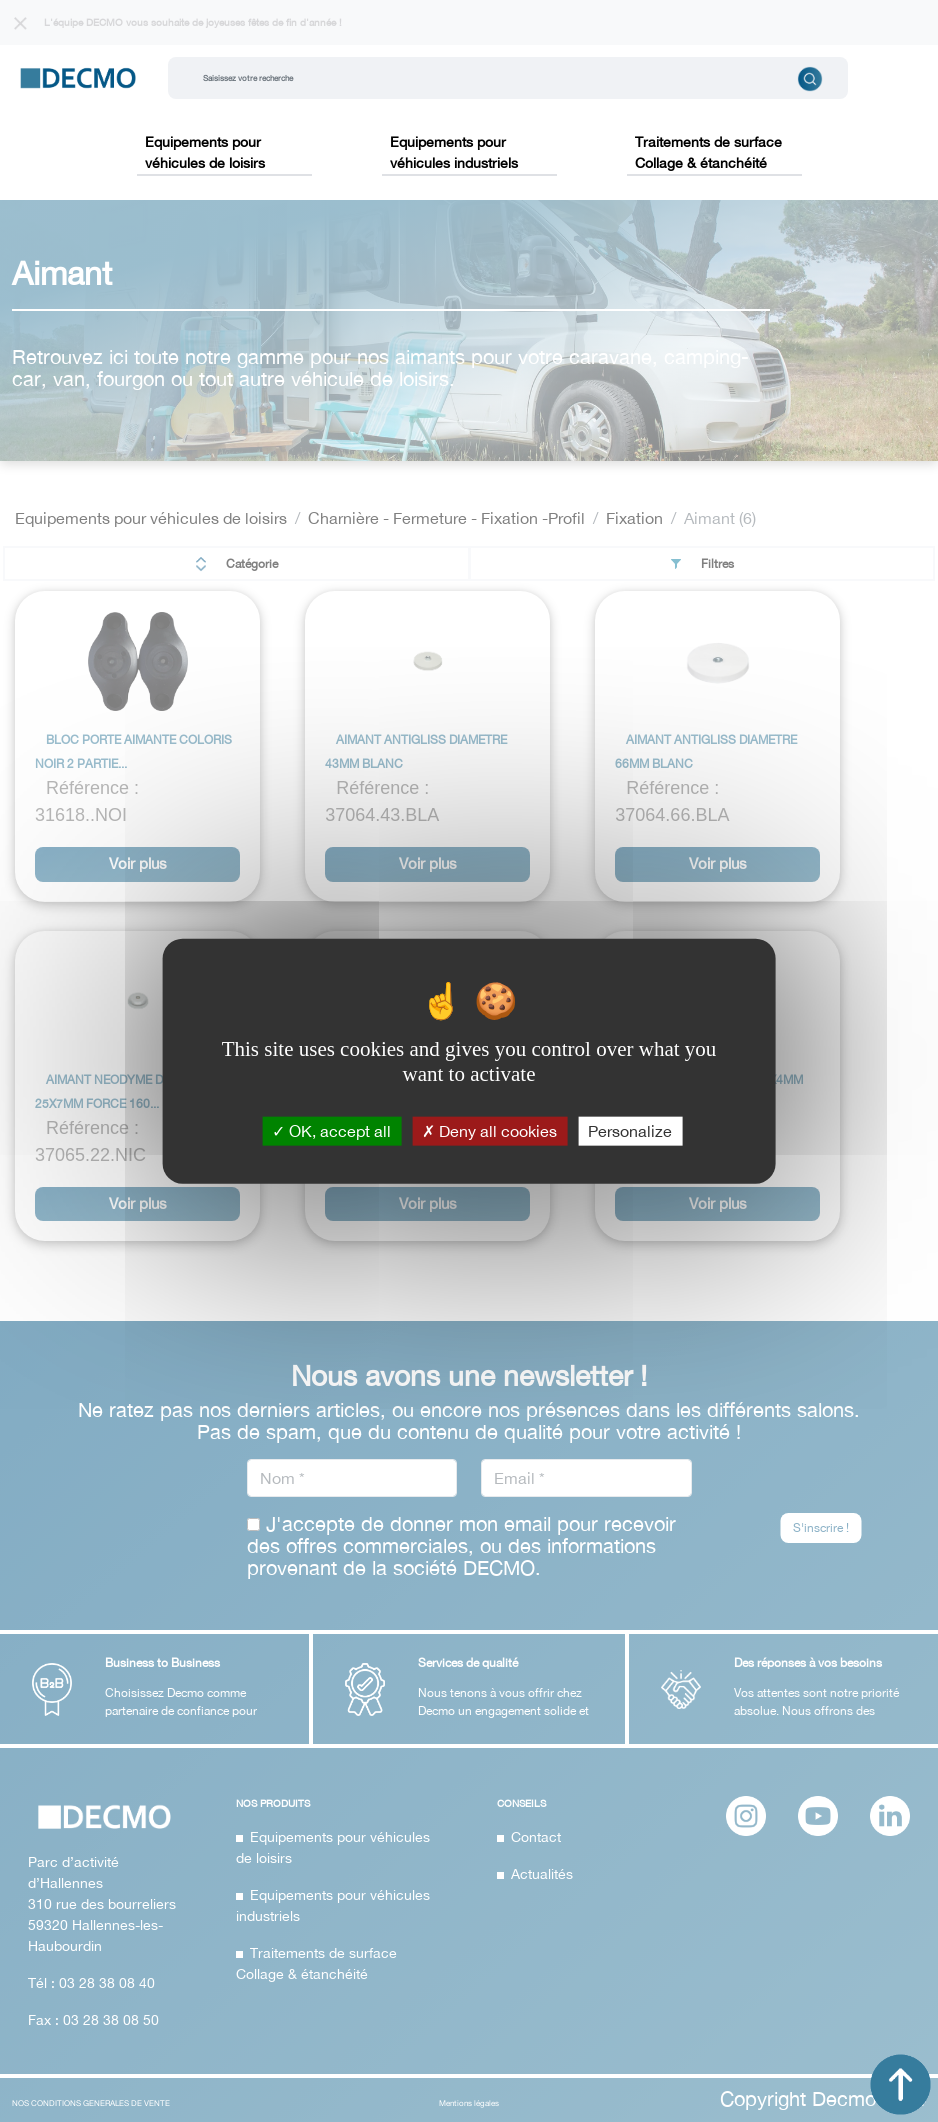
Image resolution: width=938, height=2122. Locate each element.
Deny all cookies (489, 1130)
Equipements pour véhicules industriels (454, 152)
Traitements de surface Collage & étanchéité (708, 152)
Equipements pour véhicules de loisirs (205, 152)
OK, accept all (331, 1130)
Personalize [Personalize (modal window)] (630, 1130)
